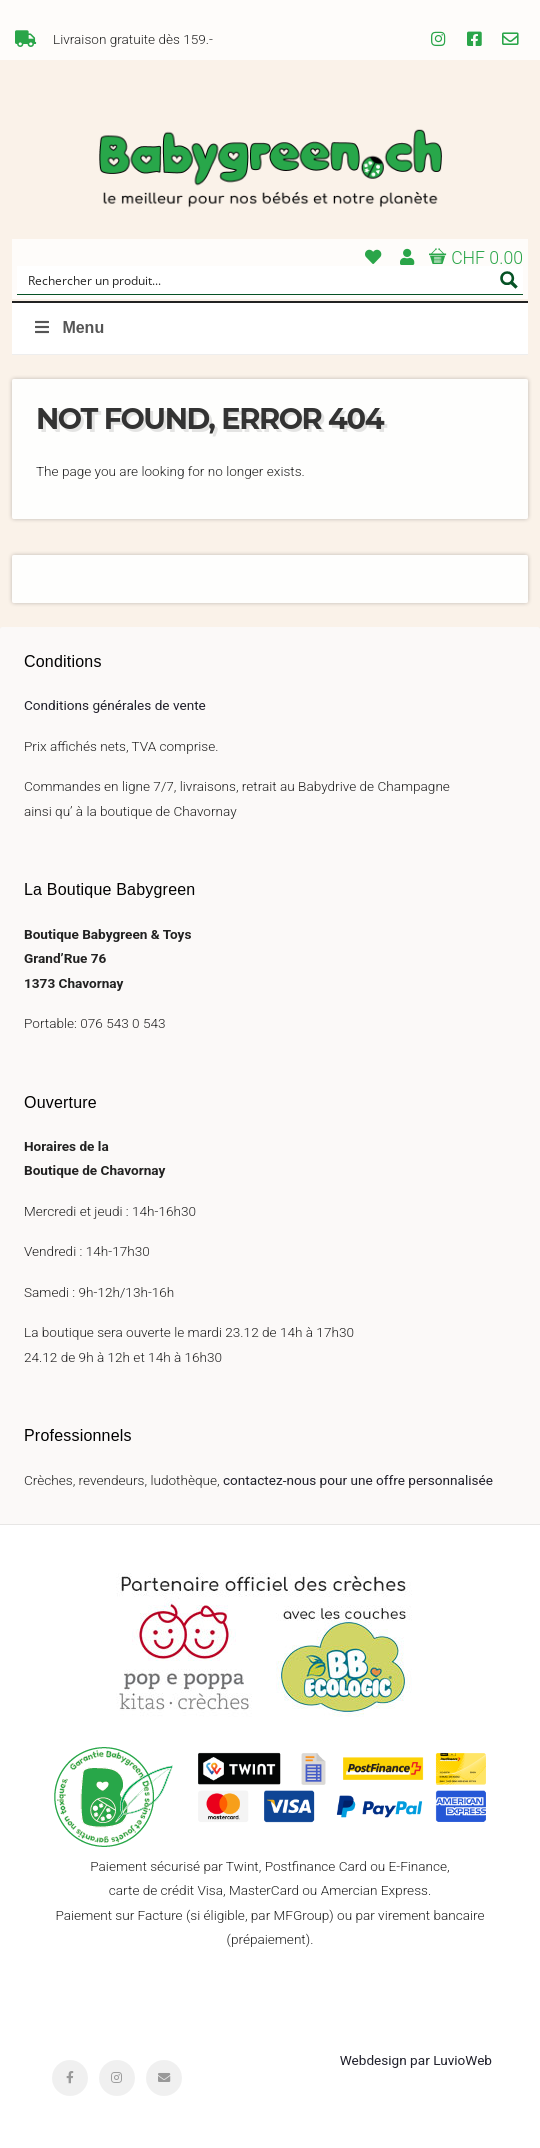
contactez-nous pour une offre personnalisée (358, 1480)
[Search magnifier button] (509, 280)
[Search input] (257, 280)
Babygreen (270, 170)
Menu (68, 327)
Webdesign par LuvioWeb (416, 2060)
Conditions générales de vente (115, 705)
